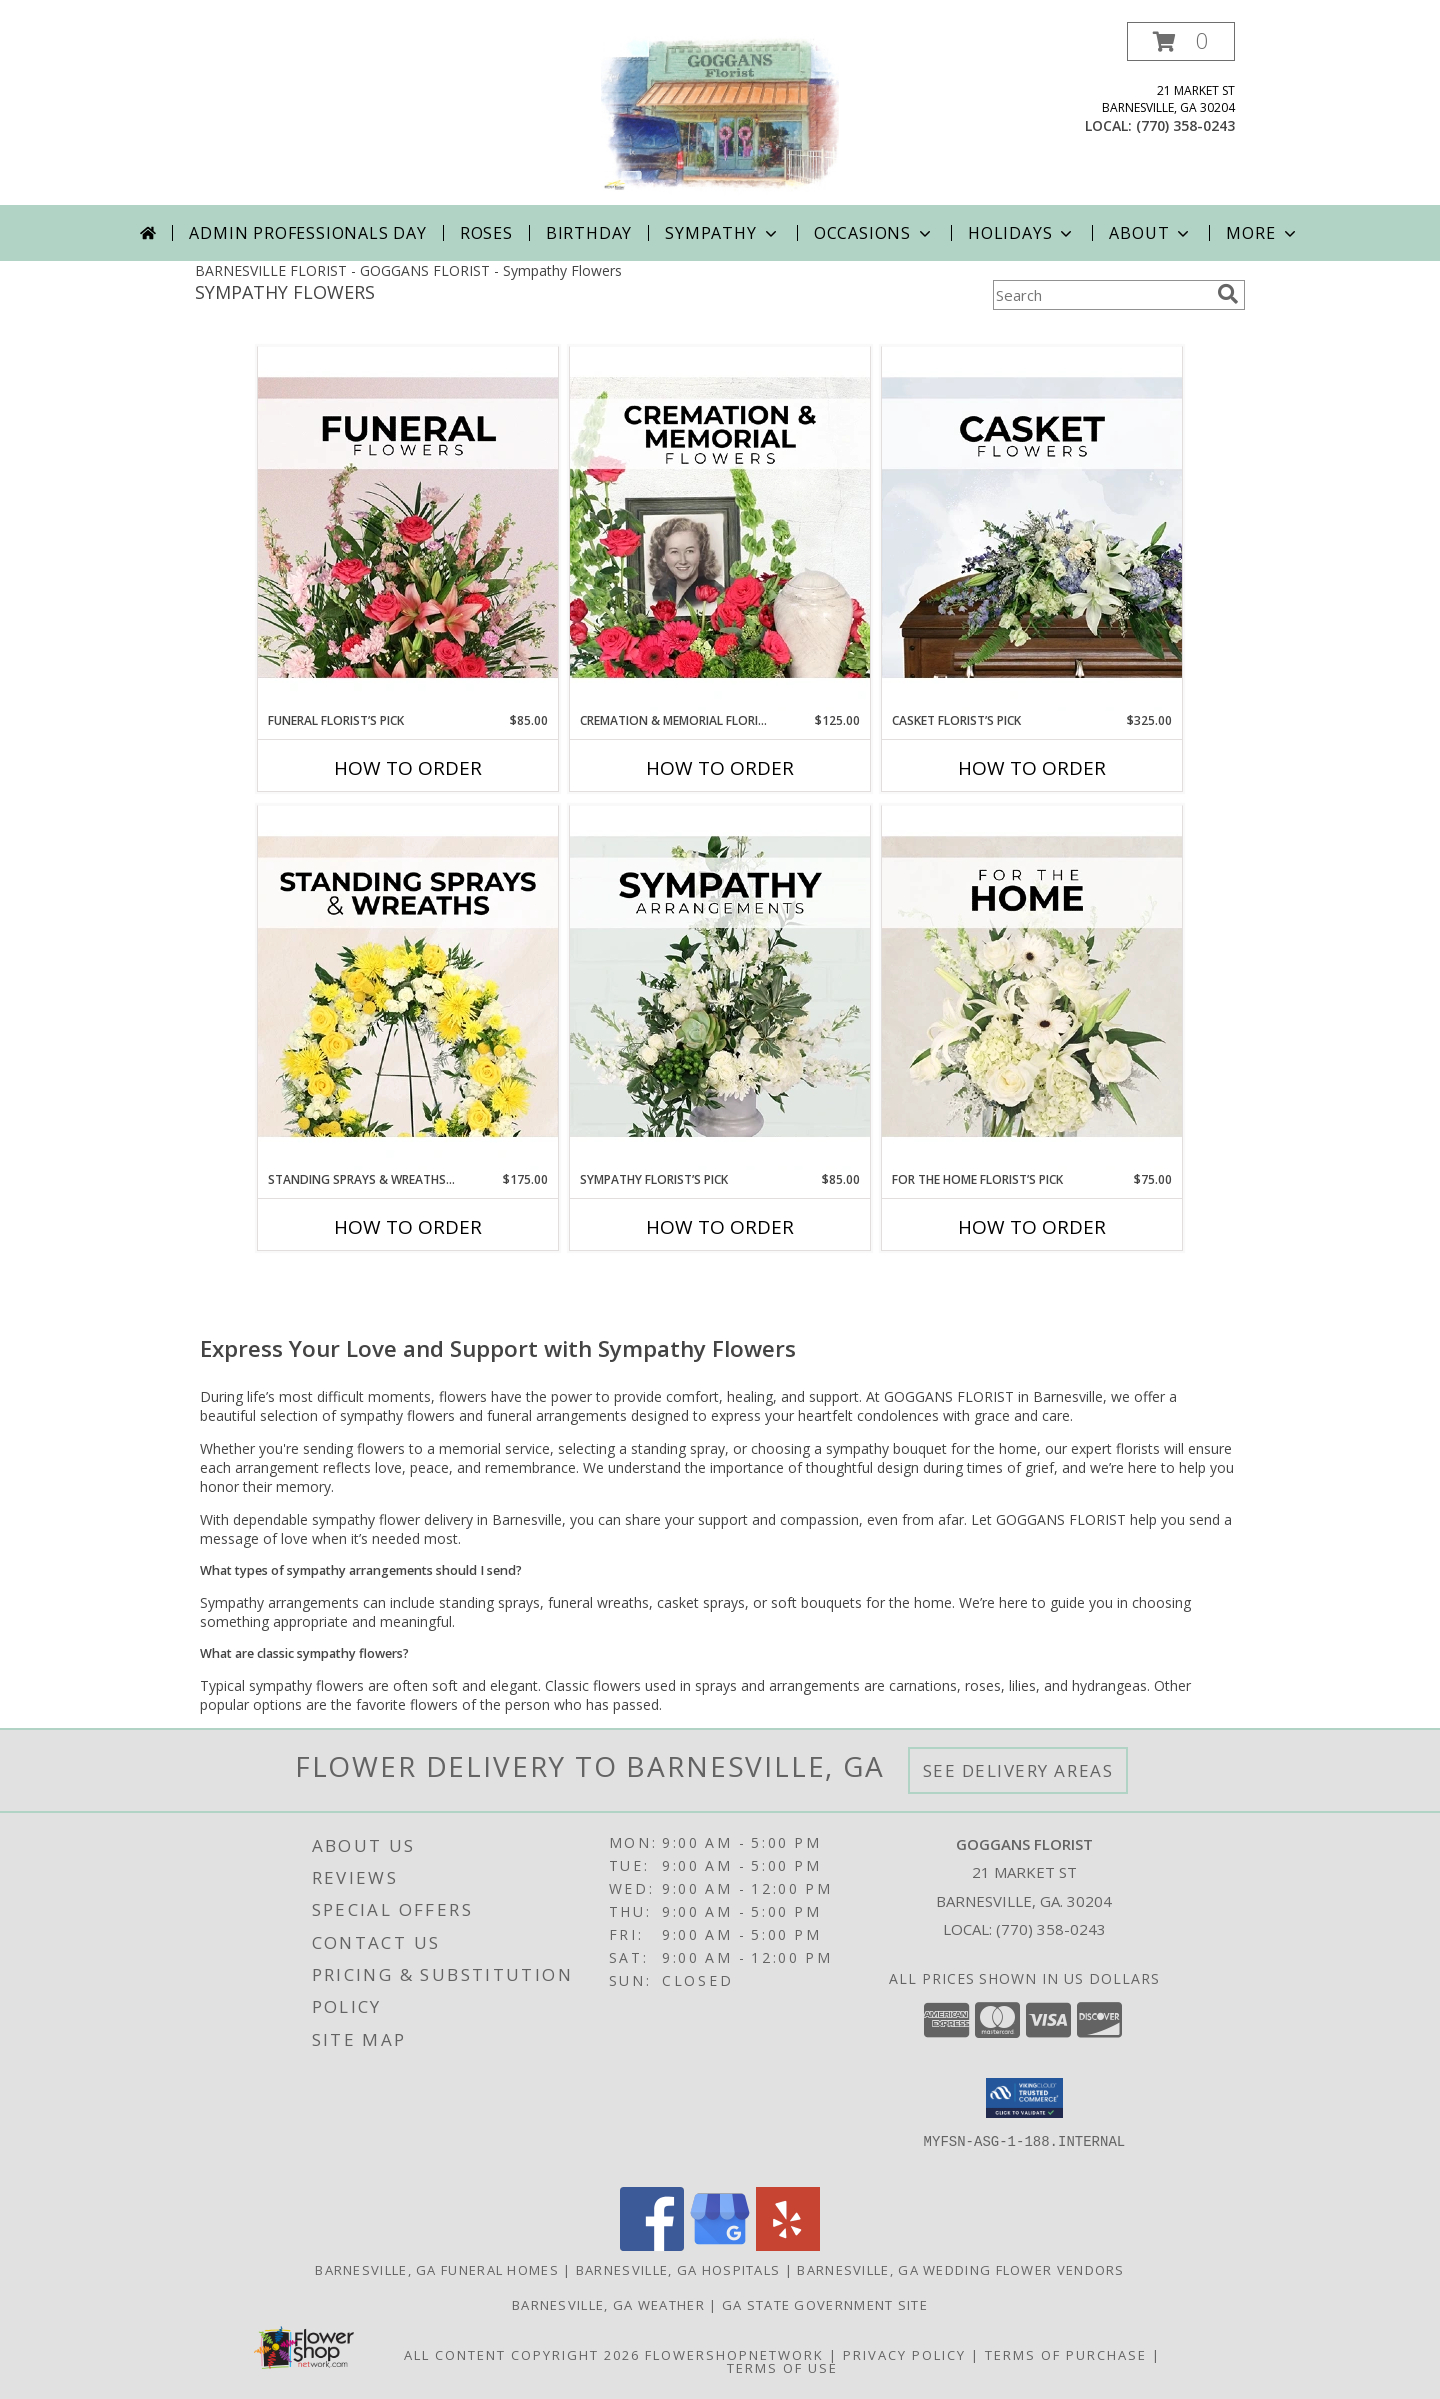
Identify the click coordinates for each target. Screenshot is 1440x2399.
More (1262, 233)
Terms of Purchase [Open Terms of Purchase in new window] (1066, 2355)
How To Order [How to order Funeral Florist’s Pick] (408, 768)
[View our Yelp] (788, 2245)
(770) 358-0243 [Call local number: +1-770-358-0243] (1185, 125)
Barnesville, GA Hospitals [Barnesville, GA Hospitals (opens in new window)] (678, 2270)
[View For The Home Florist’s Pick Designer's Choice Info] (1032, 988)
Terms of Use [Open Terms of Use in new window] (782, 2368)
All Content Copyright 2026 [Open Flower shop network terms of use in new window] (522, 2355)
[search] (1228, 294)
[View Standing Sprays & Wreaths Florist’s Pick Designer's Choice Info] (408, 988)
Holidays (1022, 233)
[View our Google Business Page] (720, 2245)
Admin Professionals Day (307, 233)
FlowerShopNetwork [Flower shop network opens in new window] (734, 2355)
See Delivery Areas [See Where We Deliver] (1018, 1770)
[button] (1181, 41)
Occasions (874, 233)
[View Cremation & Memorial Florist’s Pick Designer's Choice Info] (720, 529)
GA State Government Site (825, 2305)
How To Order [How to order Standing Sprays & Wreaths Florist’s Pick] (408, 1227)
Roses (486, 233)
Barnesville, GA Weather (608, 2305)
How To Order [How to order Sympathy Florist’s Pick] (720, 1227)
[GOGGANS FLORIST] (720, 113)
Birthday (589, 233)
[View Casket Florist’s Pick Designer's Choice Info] (1032, 529)
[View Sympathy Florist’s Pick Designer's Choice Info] (720, 988)
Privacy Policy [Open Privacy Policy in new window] (904, 2355)
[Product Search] (1101, 295)
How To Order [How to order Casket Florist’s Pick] (1032, 768)
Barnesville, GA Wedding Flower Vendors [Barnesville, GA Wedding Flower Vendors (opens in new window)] (960, 2270)
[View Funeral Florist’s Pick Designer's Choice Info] (408, 529)
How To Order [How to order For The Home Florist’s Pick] (1032, 1227)
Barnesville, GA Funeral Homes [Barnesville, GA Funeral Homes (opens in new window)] (437, 2270)
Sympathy (722, 233)
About (1151, 233)
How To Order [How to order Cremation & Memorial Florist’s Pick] (720, 768)
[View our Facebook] (652, 2245)
